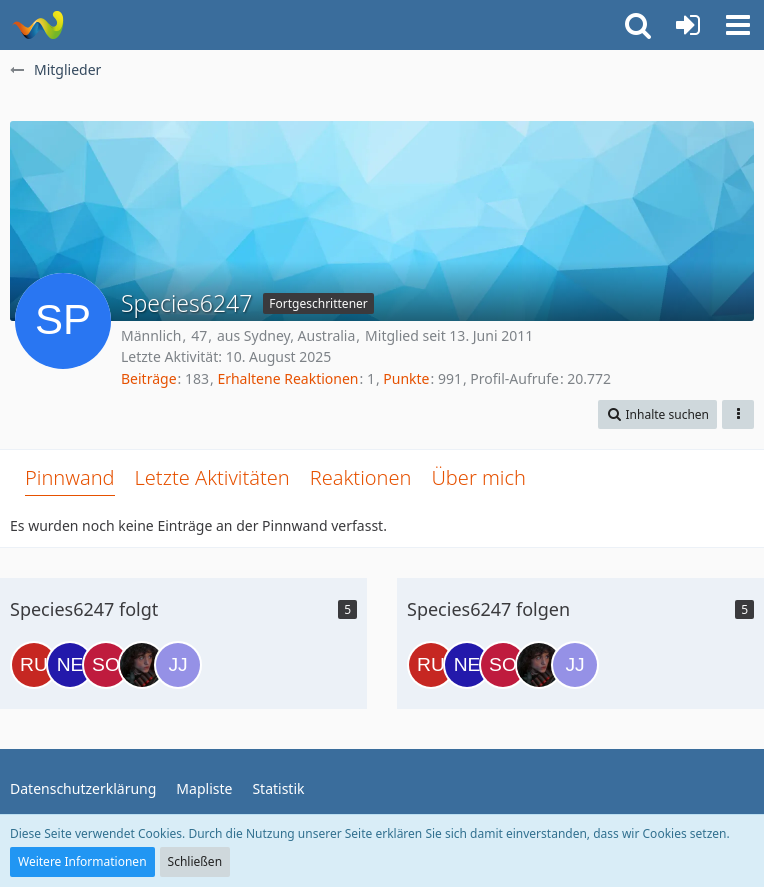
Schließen (195, 861)
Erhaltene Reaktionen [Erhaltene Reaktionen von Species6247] (287, 378)
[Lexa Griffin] (142, 665)
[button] (738, 25)
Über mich (478, 477)
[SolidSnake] (106, 665)
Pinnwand (70, 477)
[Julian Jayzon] (178, 665)
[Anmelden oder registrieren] (688, 25)
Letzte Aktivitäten (212, 477)
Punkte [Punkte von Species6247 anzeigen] (406, 378)
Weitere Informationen (82, 861)
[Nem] (70, 665)
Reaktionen (361, 477)
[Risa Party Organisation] (37, 25)
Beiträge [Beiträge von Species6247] (149, 378)
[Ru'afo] (34, 665)
